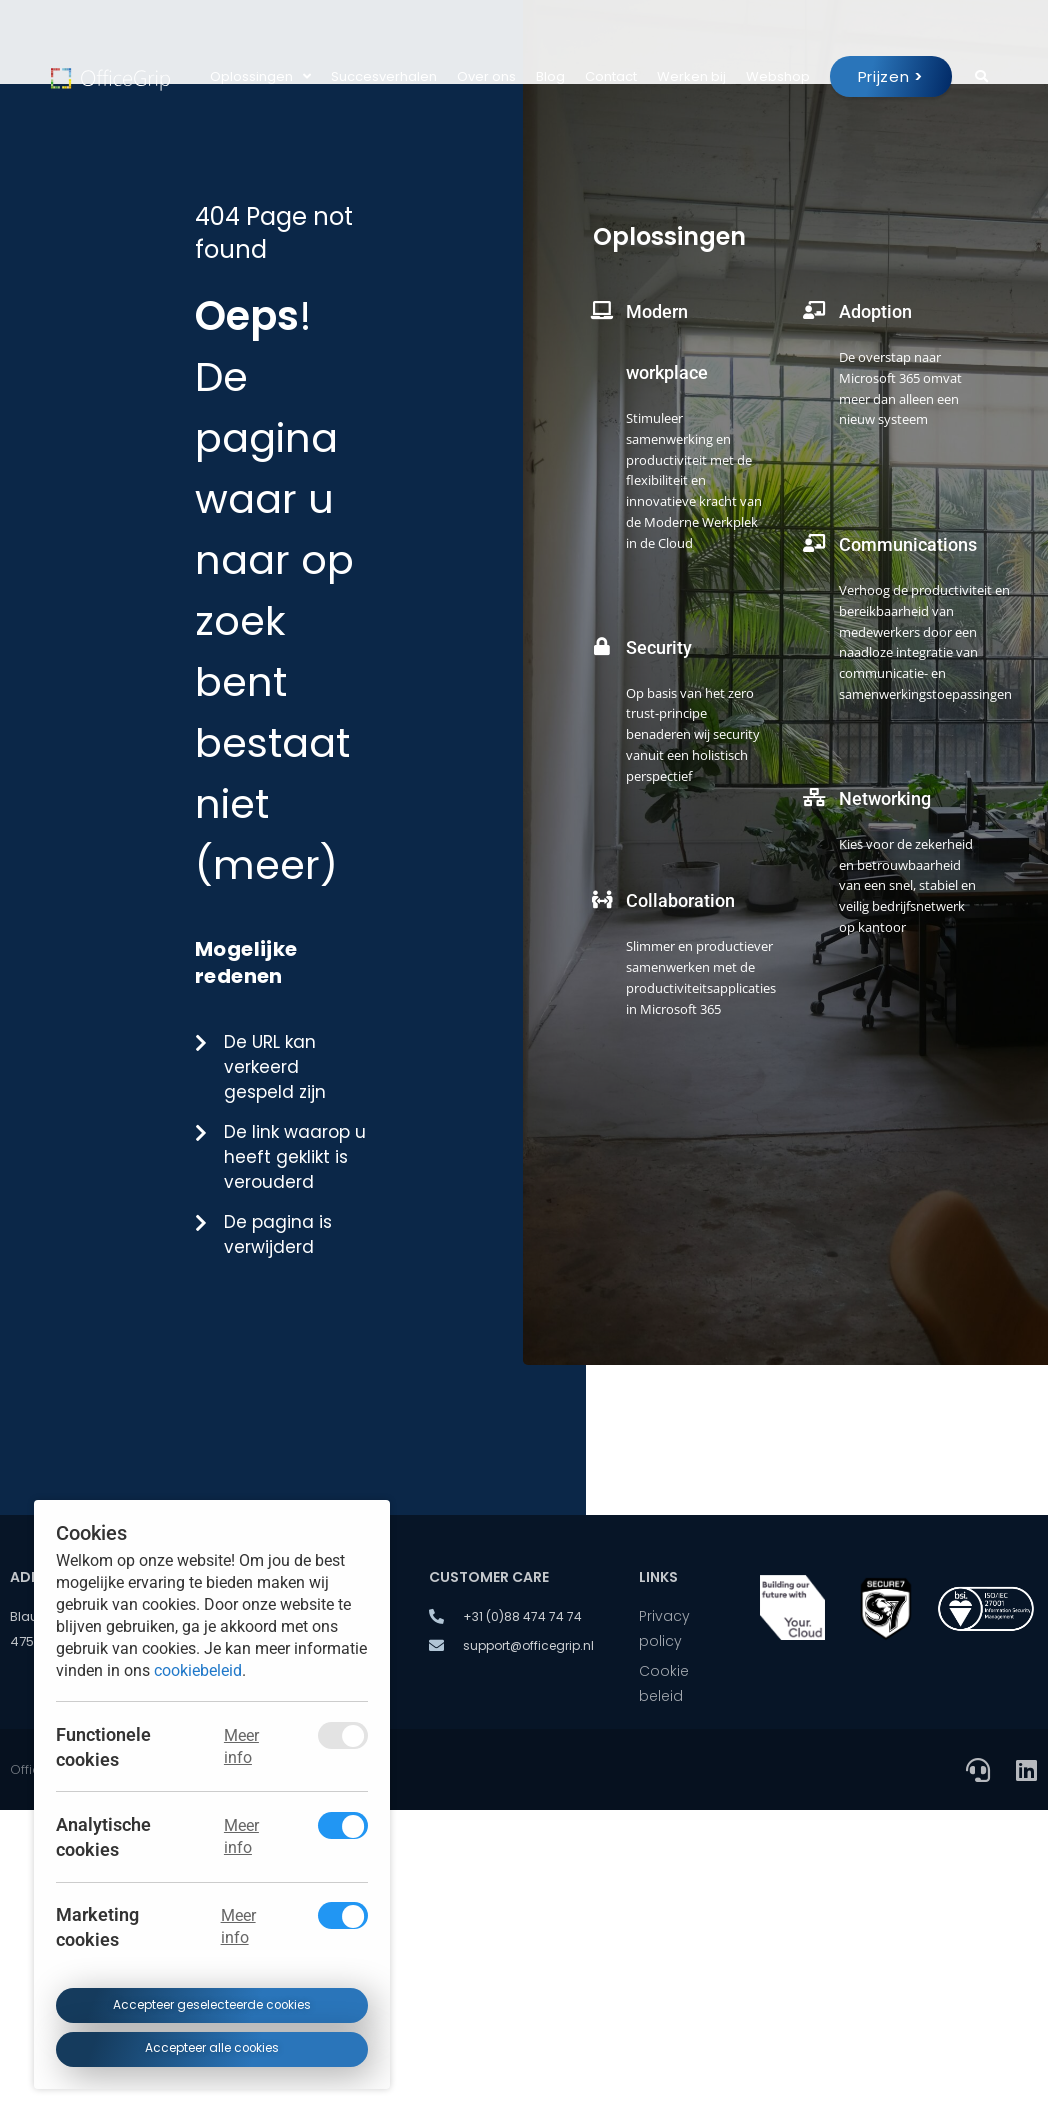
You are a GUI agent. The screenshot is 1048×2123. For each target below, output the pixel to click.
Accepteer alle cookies (211, 2049)
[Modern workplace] (602, 296)
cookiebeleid (198, 1670)
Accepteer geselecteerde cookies (211, 2005)
